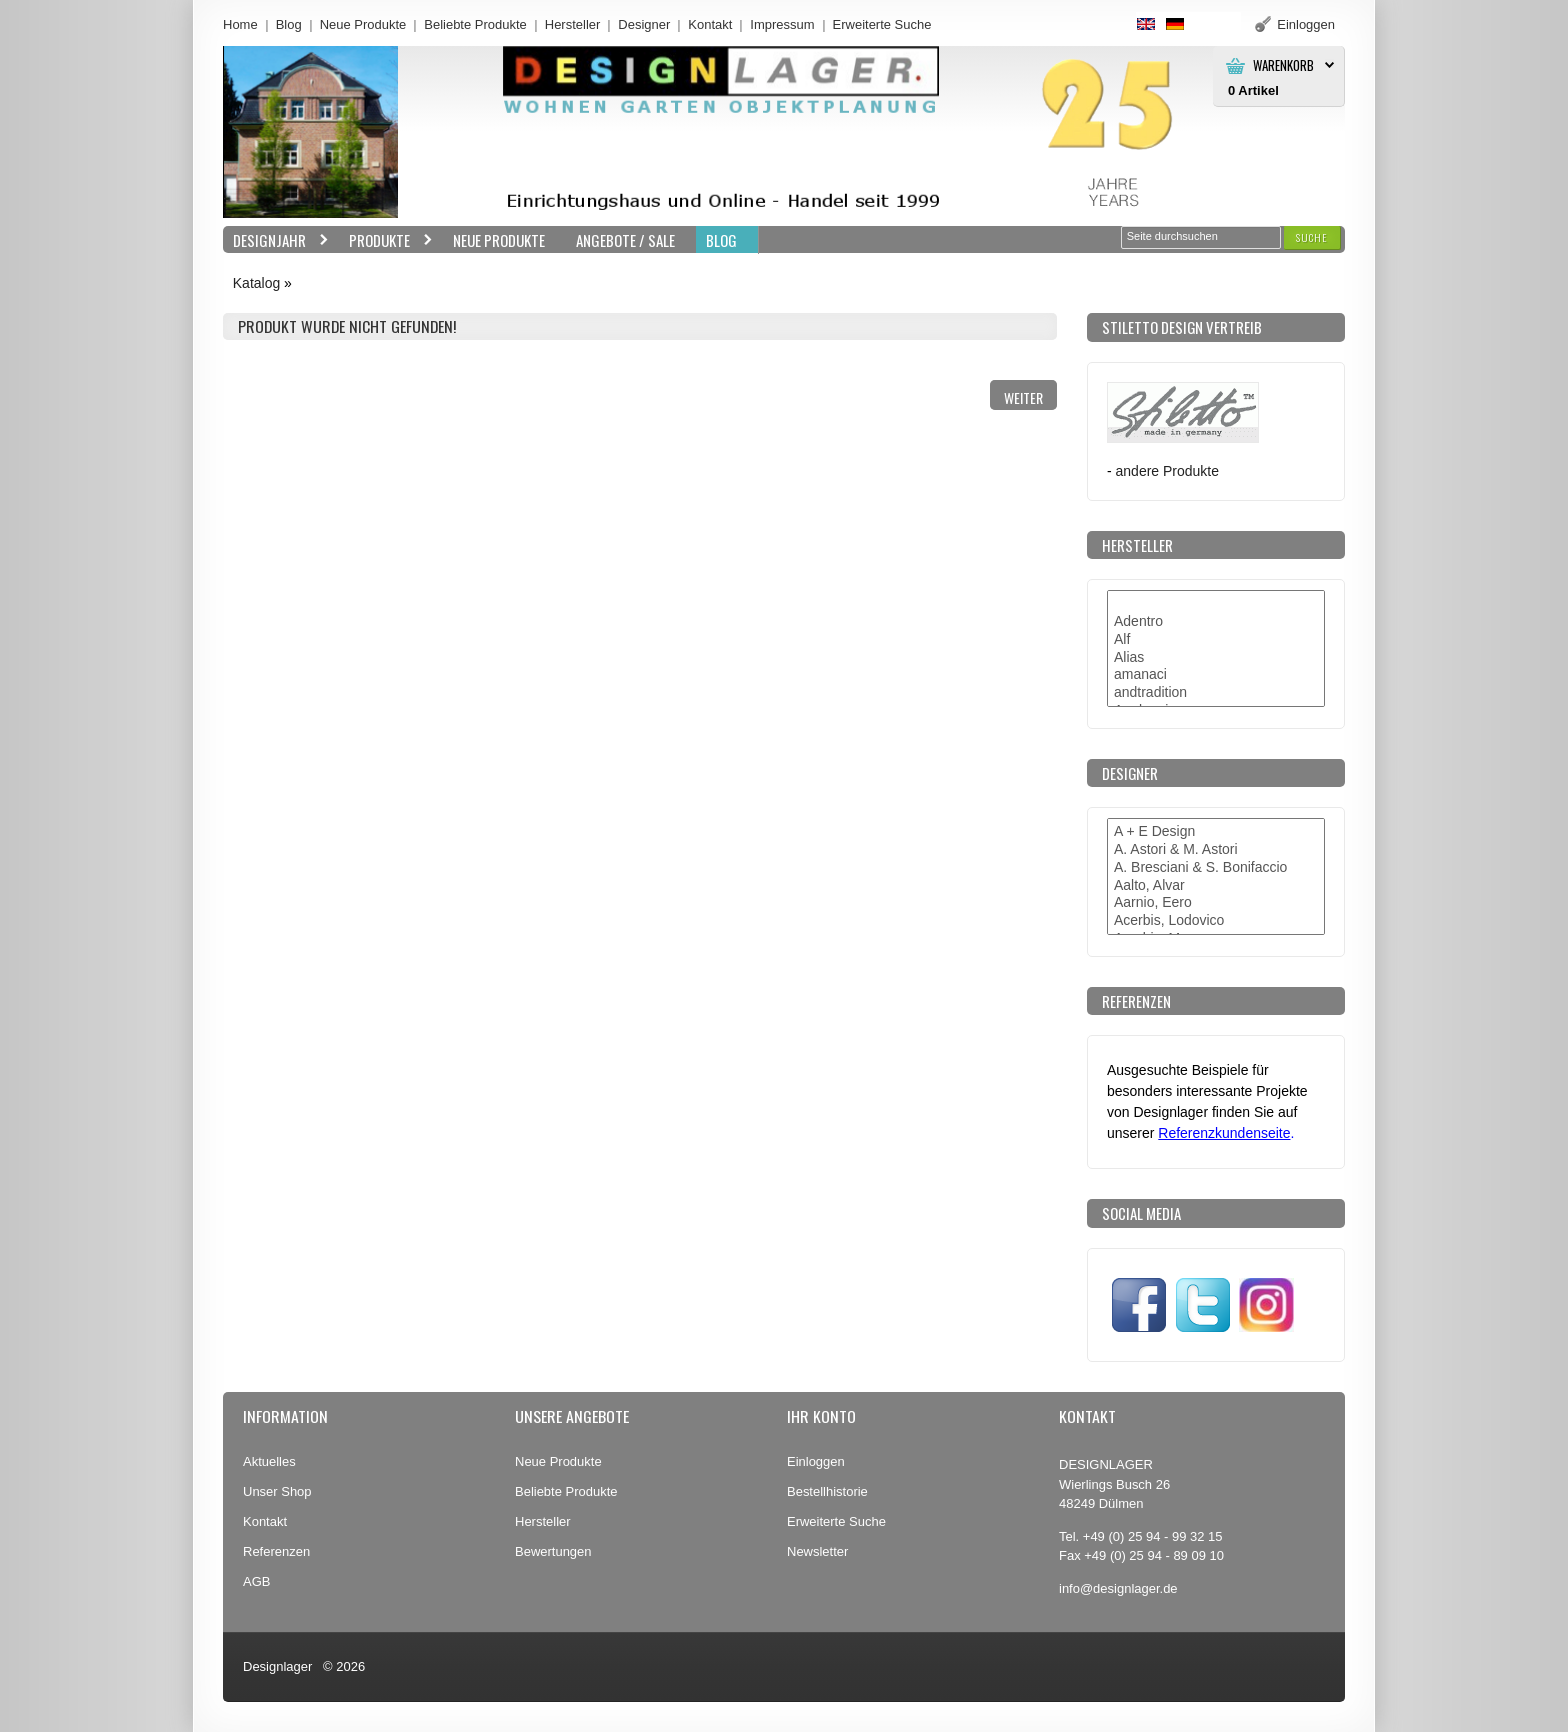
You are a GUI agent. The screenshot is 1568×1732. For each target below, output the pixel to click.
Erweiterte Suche (836, 1521)
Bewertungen (553, 1551)
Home (240, 24)
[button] (1312, 237)
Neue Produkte (363, 24)
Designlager (277, 1666)
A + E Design (1216, 832)
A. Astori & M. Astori (1216, 850)
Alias (1216, 658)
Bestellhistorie (827, 1491)
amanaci (1216, 675)
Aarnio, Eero (1216, 903)
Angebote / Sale (625, 240)
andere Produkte (1167, 471)
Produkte (386, 240)
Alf (1216, 640)
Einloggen (816, 1461)
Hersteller (573, 24)
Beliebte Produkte (475, 24)
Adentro (1216, 622)
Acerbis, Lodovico (1216, 921)
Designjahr (276, 240)
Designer (644, 24)
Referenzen (276, 1551)
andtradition (1216, 693)
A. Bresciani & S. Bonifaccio (1216, 868)
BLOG (721, 240)
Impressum (782, 24)
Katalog (256, 283)
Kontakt (710, 24)
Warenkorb (1283, 65)
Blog (289, 24)
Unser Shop (277, 1491)
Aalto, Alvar (1216, 886)
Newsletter (817, 1551)
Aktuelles (269, 1461)
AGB (256, 1581)
